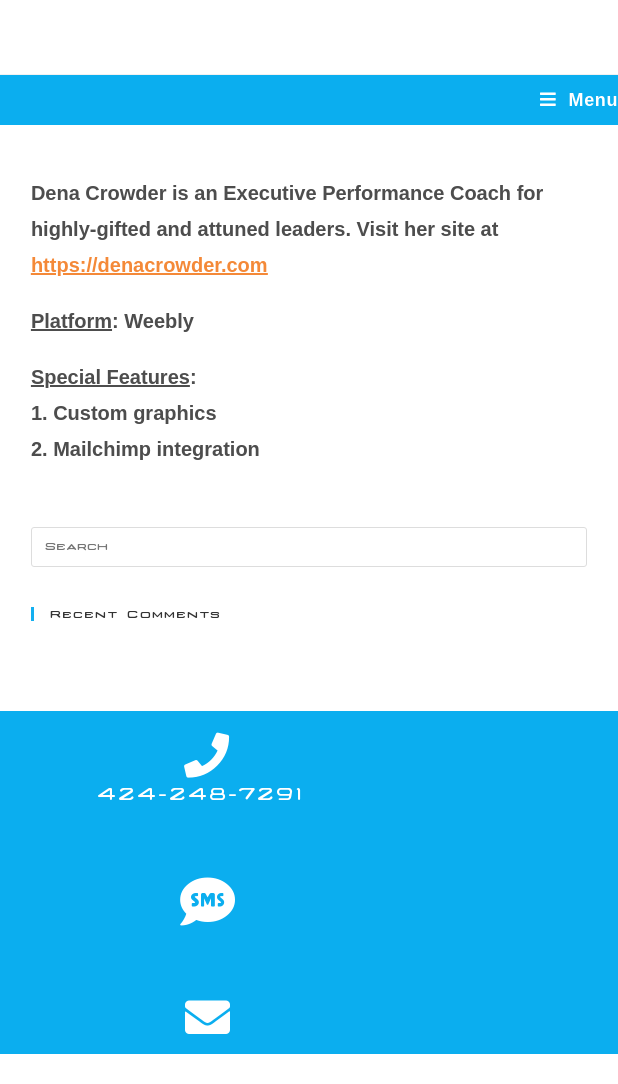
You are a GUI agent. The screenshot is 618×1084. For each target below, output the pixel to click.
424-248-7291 (199, 794)
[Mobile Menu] (579, 100)
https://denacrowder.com (149, 265)
